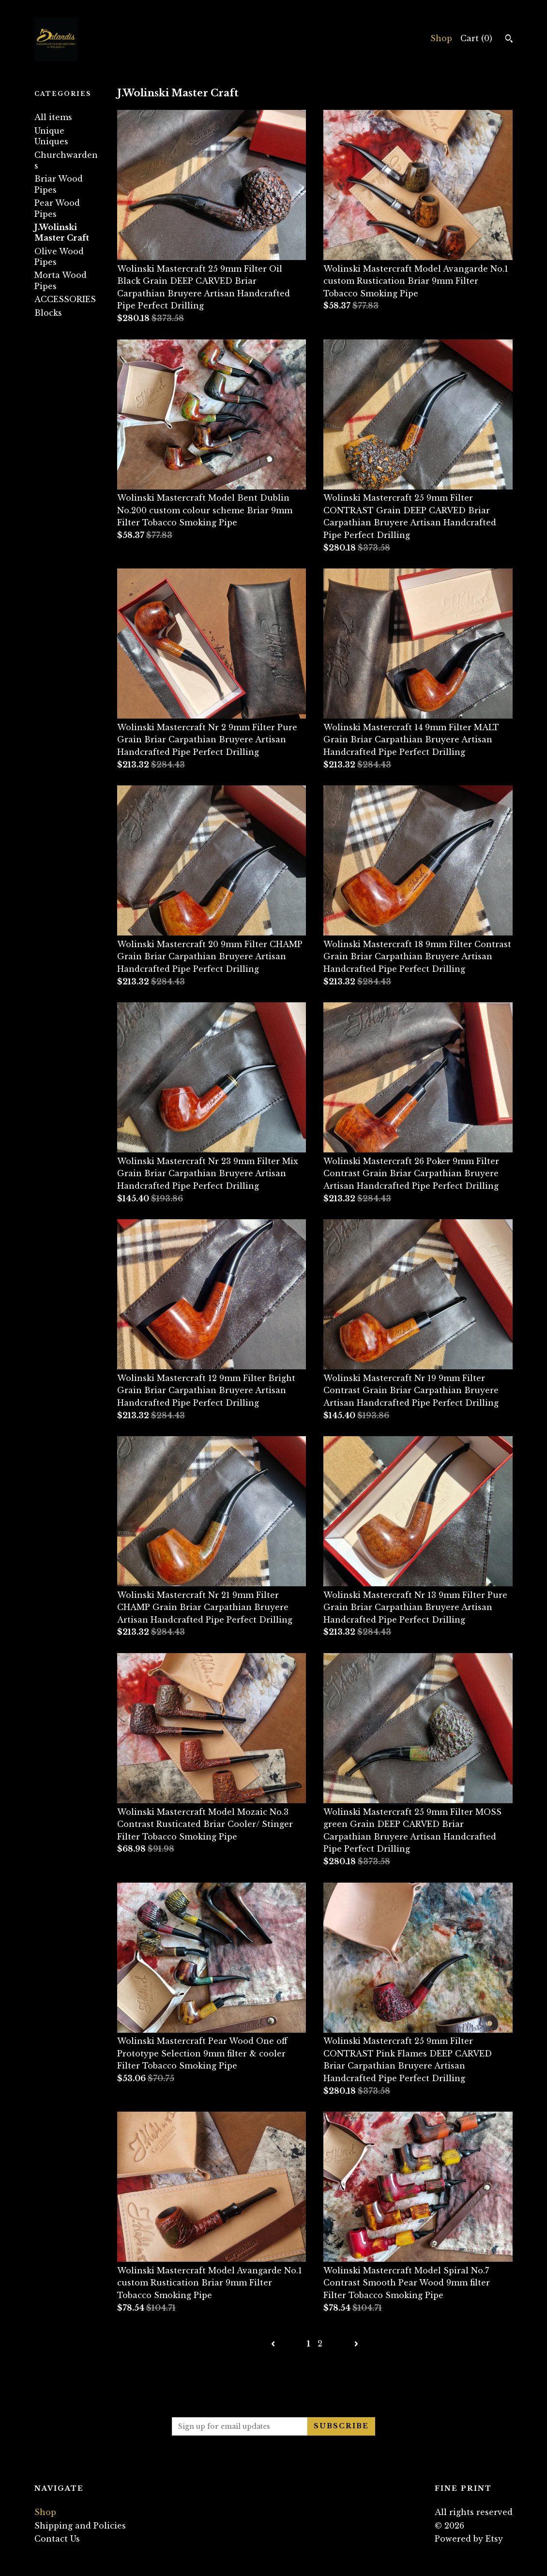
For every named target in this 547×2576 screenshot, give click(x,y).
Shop (441, 38)
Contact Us (57, 2539)
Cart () (476, 38)
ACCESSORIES (65, 299)
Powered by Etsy (469, 2539)
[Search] (509, 39)
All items (53, 117)
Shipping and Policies (80, 2525)
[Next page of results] (356, 2343)
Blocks (48, 313)
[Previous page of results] (274, 2343)
